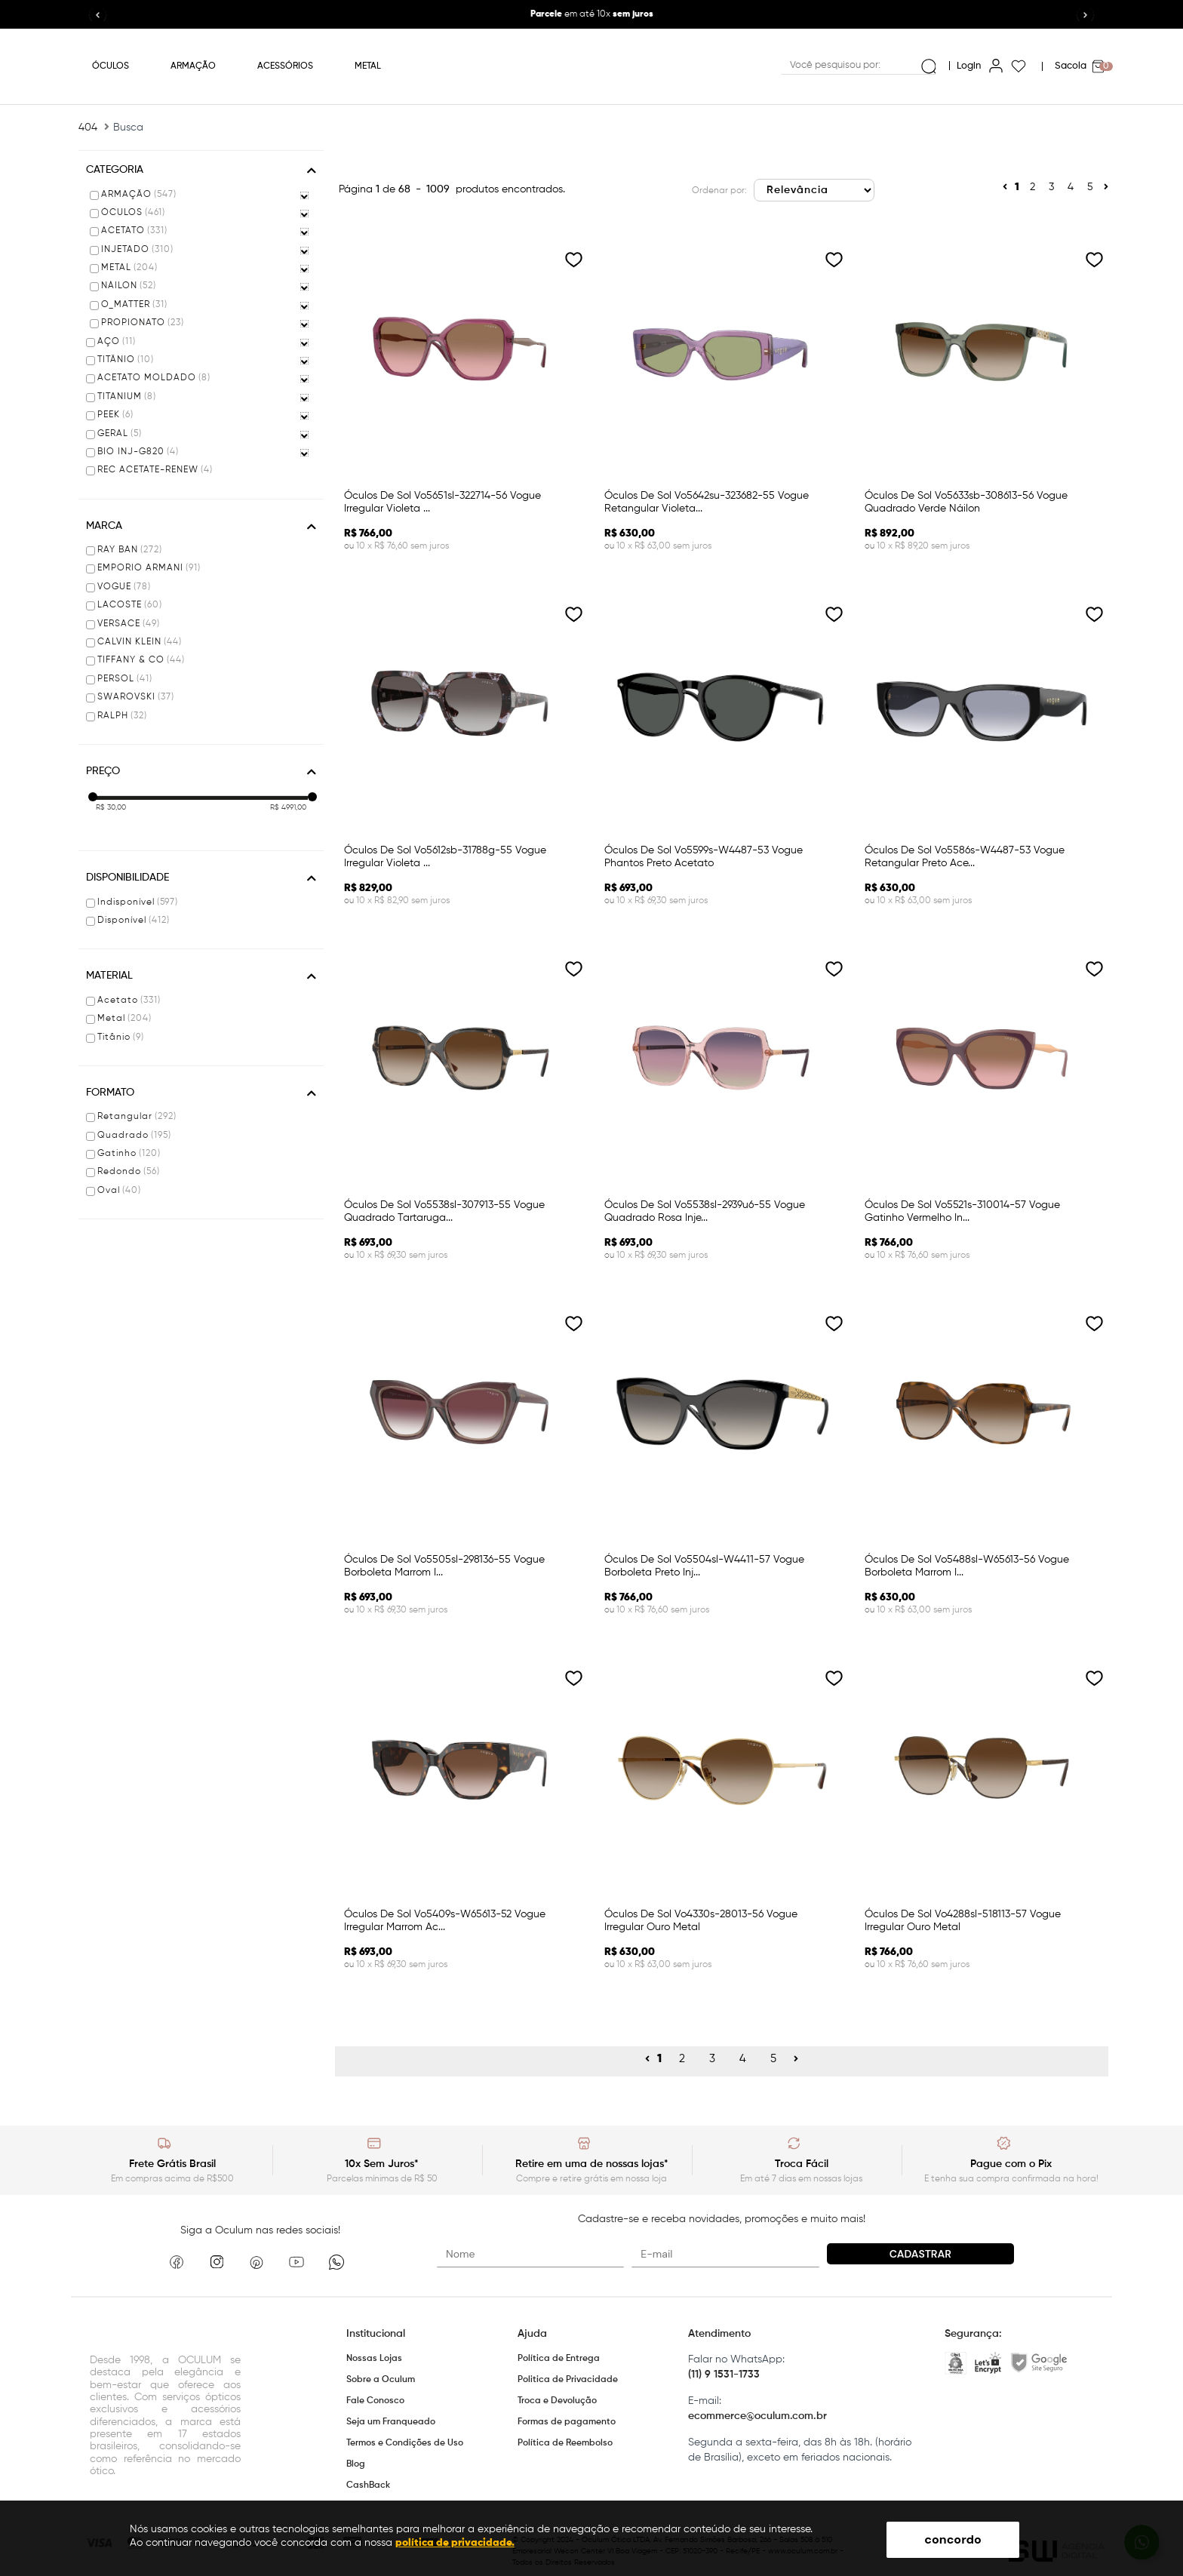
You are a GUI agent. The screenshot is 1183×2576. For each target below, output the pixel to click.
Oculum (592, 66)
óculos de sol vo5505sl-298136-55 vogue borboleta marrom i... (444, 1566)
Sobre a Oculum (380, 2379)
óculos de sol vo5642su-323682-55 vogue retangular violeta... (706, 502)
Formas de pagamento (567, 2422)
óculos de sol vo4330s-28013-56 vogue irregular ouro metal (700, 1920)
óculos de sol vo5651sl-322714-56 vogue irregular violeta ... (442, 502)
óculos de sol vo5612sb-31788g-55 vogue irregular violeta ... (445, 856)
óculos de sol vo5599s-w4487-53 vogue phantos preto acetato (703, 856)
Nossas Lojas (374, 2358)
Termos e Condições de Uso (404, 2443)
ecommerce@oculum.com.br (757, 2416)
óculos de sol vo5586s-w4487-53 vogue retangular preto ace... (965, 856)
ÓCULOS (110, 66)
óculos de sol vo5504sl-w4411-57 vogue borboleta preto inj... (704, 1566)
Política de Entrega (559, 2358)
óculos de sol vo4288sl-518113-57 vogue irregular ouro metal (963, 1920)
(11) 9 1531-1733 (724, 2374)
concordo (952, 2539)
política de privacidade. (455, 2543)
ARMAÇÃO (193, 66)
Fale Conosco (375, 2400)
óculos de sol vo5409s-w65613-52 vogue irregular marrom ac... (444, 1920)
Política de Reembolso (565, 2443)
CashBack (368, 2485)
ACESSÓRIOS (285, 66)
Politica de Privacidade (568, 2379)
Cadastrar (920, 2254)
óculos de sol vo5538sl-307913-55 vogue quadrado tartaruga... (444, 1211)
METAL (368, 66)
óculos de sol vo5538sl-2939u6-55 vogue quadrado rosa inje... (704, 1211)
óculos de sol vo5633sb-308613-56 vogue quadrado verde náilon (966, 502)
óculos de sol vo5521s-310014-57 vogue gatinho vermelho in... (962, 1211)
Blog (355, 2464)
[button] (1085, 16)
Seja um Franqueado (390, 2422)
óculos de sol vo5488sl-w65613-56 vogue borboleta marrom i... (967, 1566)
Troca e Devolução (557, 2400)
